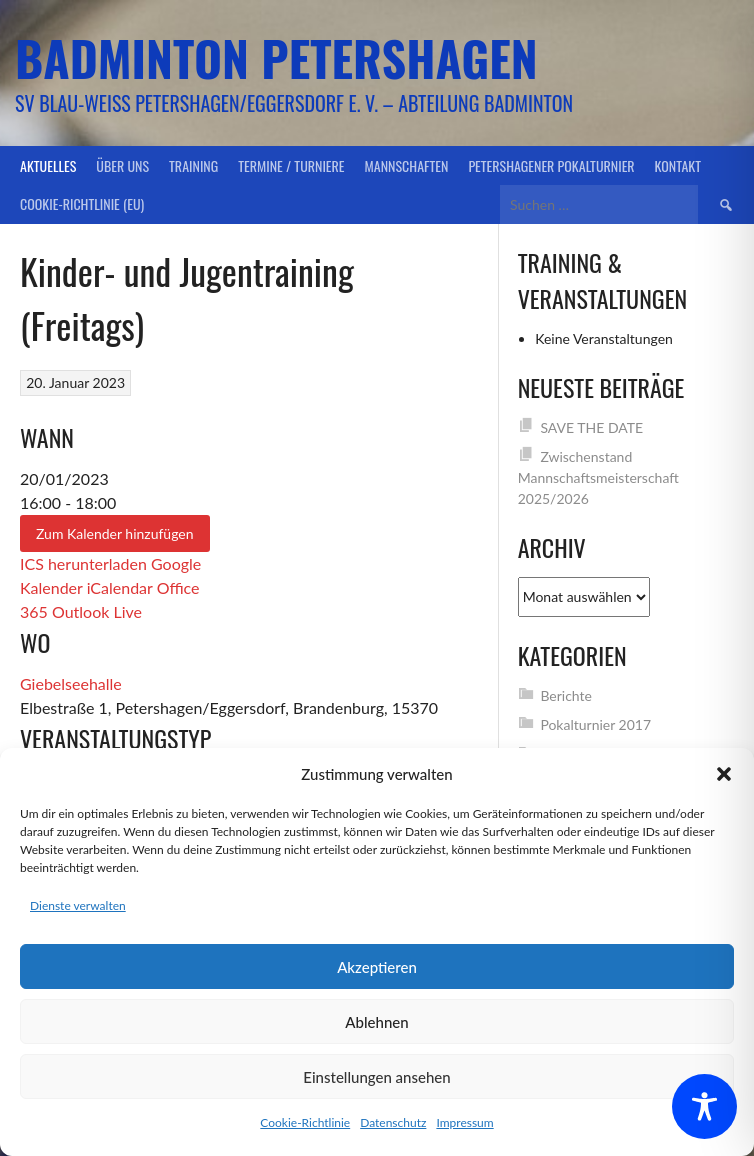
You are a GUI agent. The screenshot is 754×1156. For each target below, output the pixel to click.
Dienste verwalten (78, 905)
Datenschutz (393, 1122)
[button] (724, 774)
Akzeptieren (377, 967)
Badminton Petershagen (276, 57)
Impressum (464, 1122)
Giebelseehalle (71, 683)
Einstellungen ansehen (376, 1077)
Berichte (566, 695)
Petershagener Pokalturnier (551, 165)
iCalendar (120, 587)
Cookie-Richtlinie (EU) (82, 203)
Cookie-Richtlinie (305, 1122)
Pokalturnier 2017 (595, 724)
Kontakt (678, 165)
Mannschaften (407, 165)
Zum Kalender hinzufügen (115, 533)
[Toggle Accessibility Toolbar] (704, 1106)
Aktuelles (48, 165)
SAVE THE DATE (591, 427)
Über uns (122, 165)
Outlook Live (97, 611)
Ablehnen (376, 1022)
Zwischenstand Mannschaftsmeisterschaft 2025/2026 (598, 477)
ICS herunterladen (83, 563)
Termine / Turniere (291, 165)
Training (193, 165)
